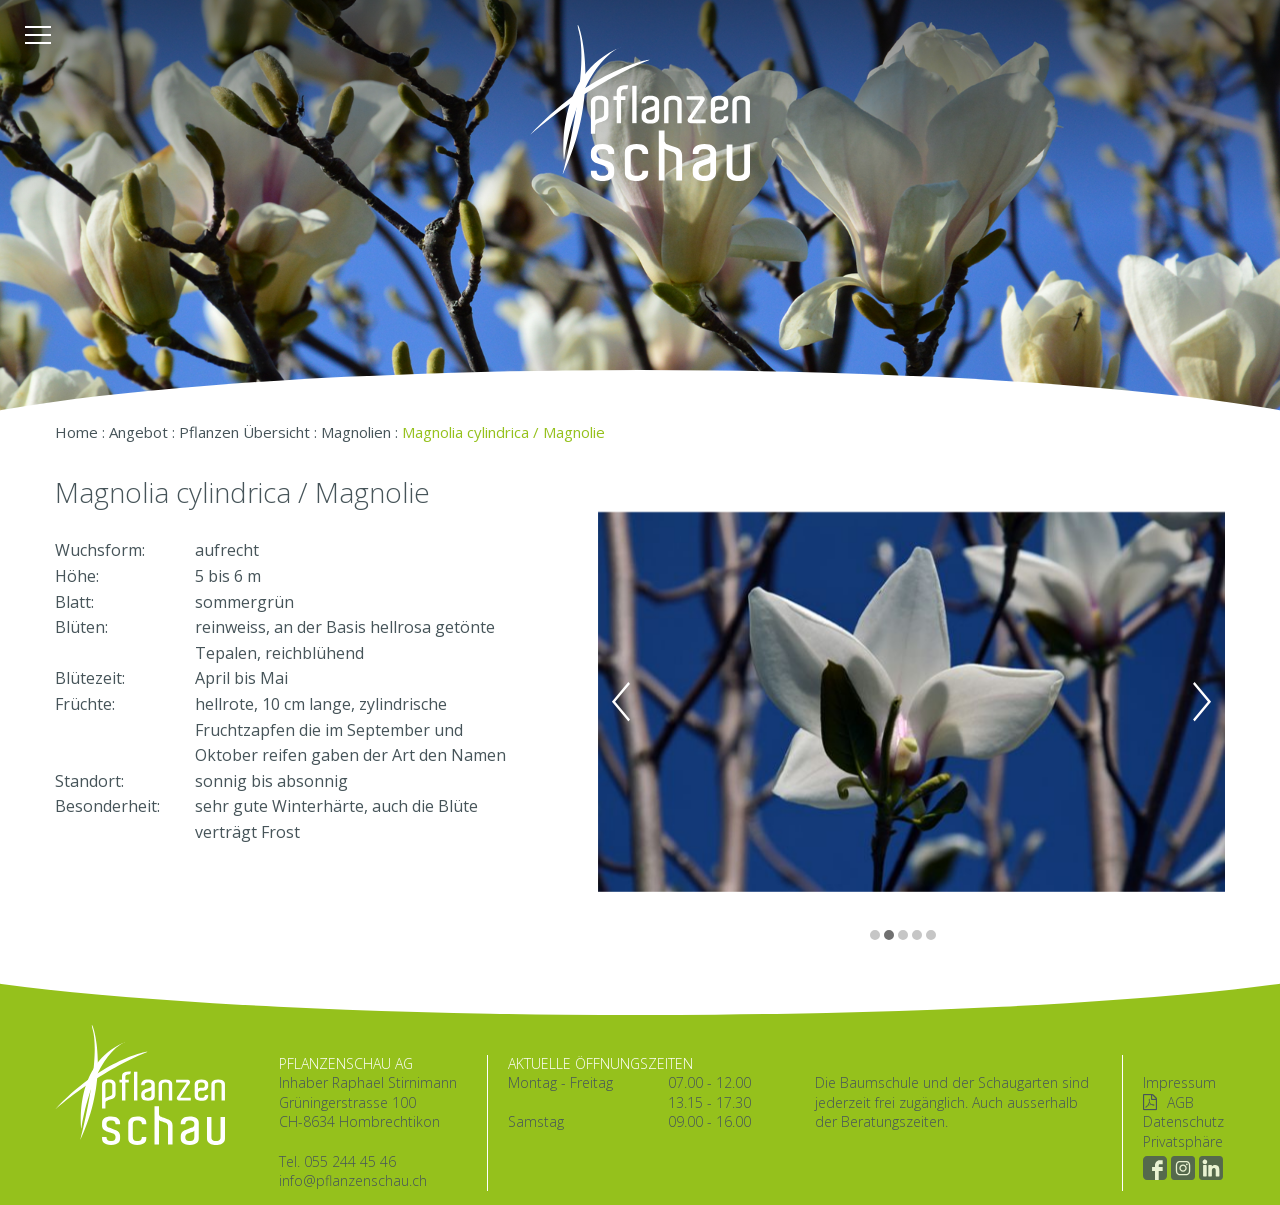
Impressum (1179, 1082)
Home (76, 432)
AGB (1180, 1102)
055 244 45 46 (350, 1161)
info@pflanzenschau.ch (353, 1180)
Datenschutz (1183, 1121)
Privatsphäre (1183, 1141)
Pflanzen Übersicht (244, 432)
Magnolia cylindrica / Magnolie (503, 432)
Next (1202, 702)
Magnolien (356, 432)
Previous (621, 702)
